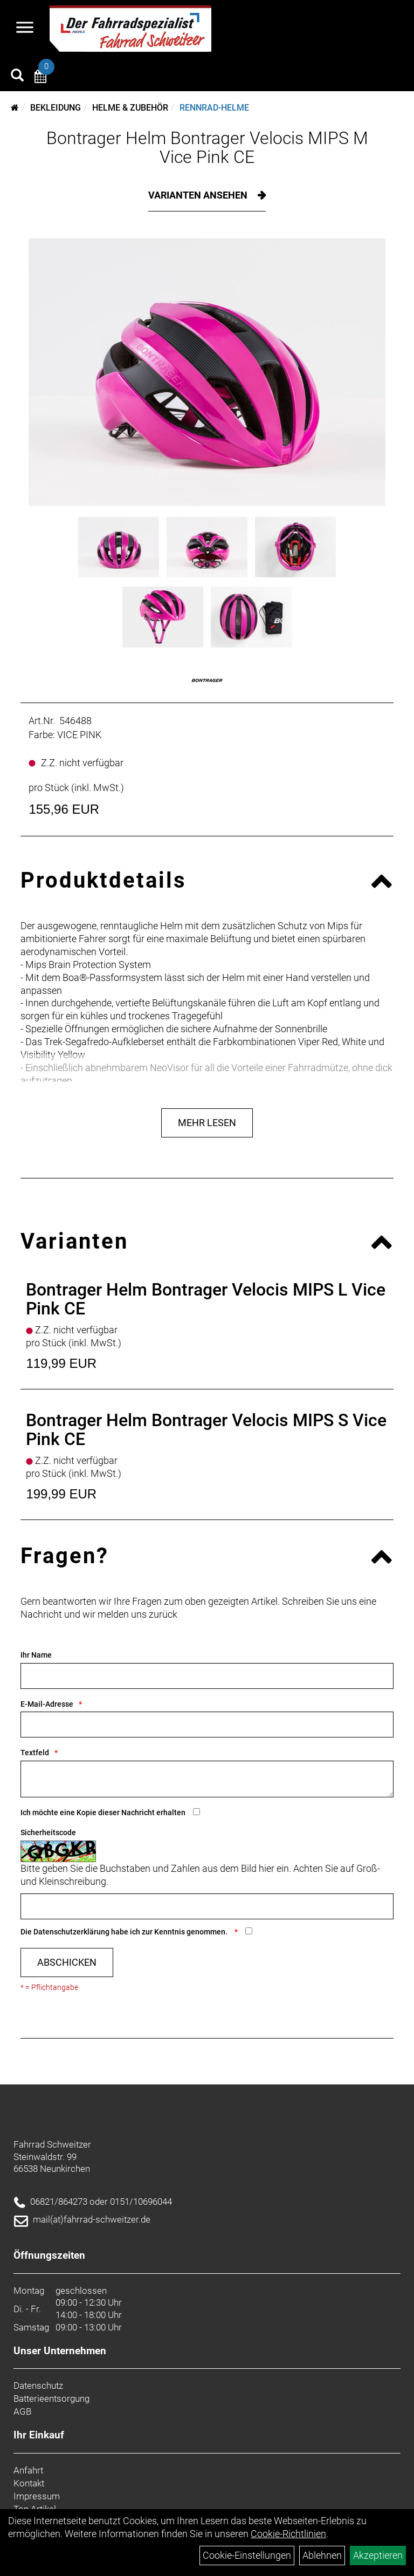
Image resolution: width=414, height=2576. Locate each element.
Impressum (36, 2496)
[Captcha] (206, 1906)
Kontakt (28, 2483)
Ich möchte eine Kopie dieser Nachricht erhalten (102, 1812)
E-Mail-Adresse (46, 1704)
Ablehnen (322, 2555)
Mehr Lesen (207, 1122)
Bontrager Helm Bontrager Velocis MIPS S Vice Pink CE (206, 1429)
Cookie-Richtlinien (288, 2533)
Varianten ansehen (199, 195)
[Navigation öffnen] (25, 28)
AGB (22, 2411)
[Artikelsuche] (17, 76)
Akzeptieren (378, 2555)
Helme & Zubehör (130, 108)
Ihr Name (36, 1655)
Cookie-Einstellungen (247, 2555)
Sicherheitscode (48, 1832)
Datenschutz (38, 2385)
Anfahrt (28, 2470)
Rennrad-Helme (214, 108)
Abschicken (66, 1962)
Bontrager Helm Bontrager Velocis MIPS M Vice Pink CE (207, 147)
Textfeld (34, 1752)
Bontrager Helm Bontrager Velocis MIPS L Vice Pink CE (205, 1299)
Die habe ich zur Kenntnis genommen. (124, 1931)
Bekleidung (55, 108)
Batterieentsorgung (51, 2398)
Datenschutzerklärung (71, 1931)
